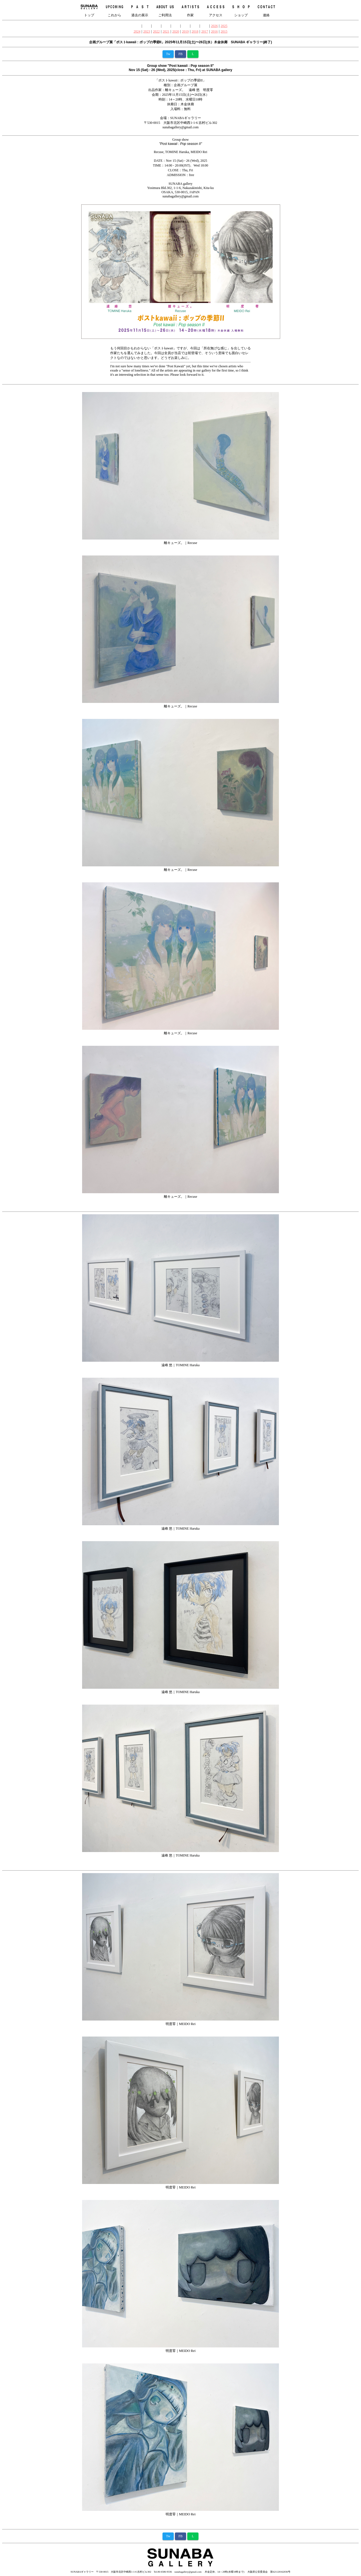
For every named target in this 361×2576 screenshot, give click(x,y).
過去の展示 (140, 9)
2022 (156, 31)
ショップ (241, 9)
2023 (146, 31)
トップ (89, 9)
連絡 (266, 9)
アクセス (215, 9)
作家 (190, 9)
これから (114, 9)
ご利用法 (165, 9)
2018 (195, 31)
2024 (137, 31)
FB (181, 54)
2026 (214, 26)
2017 (204, 31)
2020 (175, 31)
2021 (166, 31)
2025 (224, 26)
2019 (185, 31)
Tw (168, 54)
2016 (214, 31)
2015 (224, 31)
